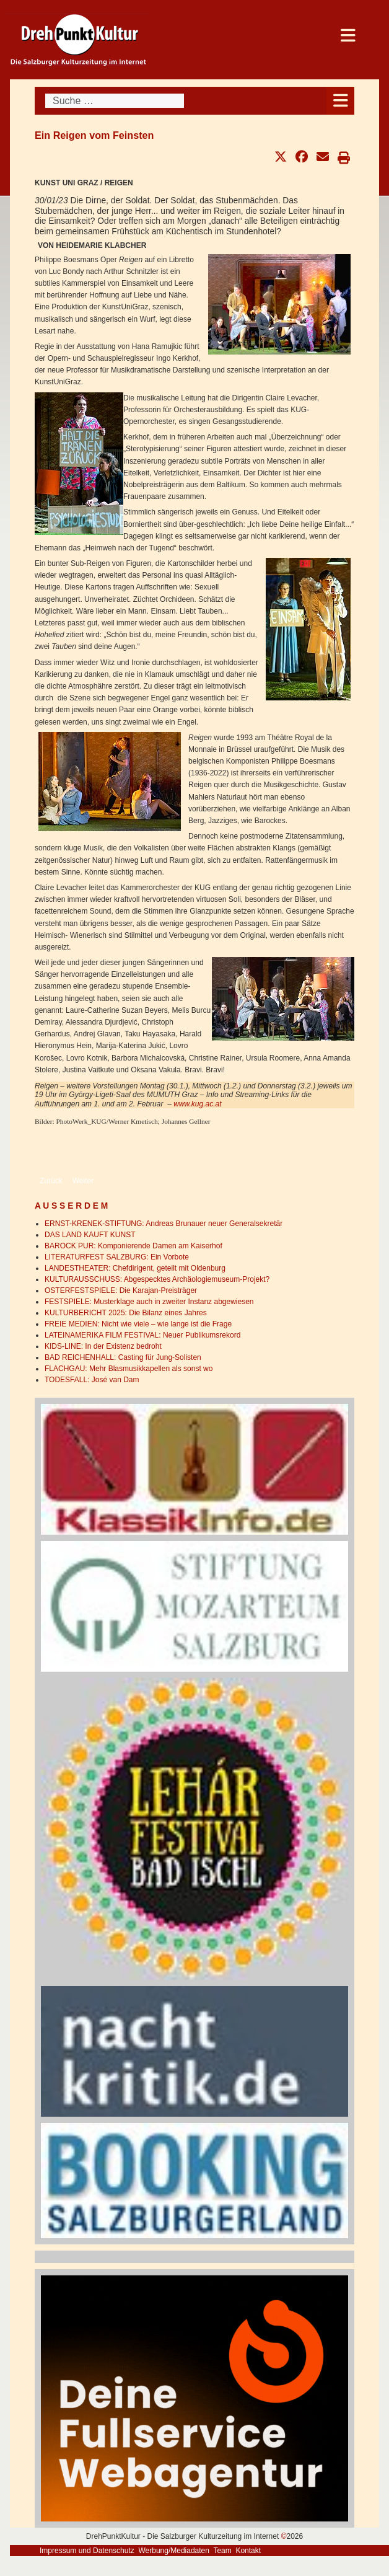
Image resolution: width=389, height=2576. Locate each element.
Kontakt (248, 2550)
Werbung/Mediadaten (173, 2550)
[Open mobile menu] (340, 101)
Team (222, 2550)
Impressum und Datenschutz (87, 2550)
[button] (280, 157)
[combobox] (114, 101)
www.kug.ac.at (197, 1104)
